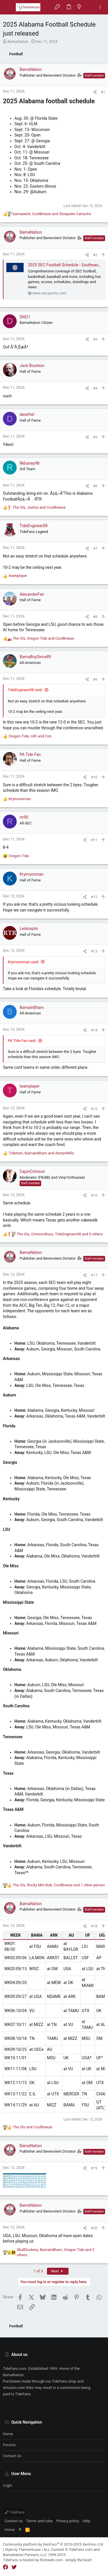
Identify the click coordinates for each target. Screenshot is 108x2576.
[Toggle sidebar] (100, 7)
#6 (95, 486)
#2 (95, 255)
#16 (94, 1195)
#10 (94, 777)
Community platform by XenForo (53, 2544)
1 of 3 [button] (38, 2271)
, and (52, 214)
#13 (94, 951)
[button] (8, 7)
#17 (94, 1275)
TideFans (14, 2512)
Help (86, 2521)
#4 (95, 388)
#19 (94, 2168)
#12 (94, 897)
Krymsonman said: (23, 962)
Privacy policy (67, 2521)
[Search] (89, 7)
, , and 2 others (55, 2252)
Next (58, 2271)
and (32, 2127)
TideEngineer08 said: (25, 690)
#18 (94, 1926)
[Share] (95, 92)
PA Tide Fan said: (22, 1040)
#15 (94, 1109)
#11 (94, 840)
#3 (95, 339)
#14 (94, 1030)
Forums (9, 2445)
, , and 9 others (60, 1234)
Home (8, 2434)
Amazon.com (14, 2387)
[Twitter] (14, 2567)
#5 (95, 437)
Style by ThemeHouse (23, 2549)
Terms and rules (39, 2521)
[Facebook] (5, 2567)
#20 (94, 2228)
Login (7, 2485)
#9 (95, 679)
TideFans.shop (64, 2381)
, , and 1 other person (59, 1885)
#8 (95, 617)
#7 (95, 548)
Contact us (12, 2456)
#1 (103, 92)
